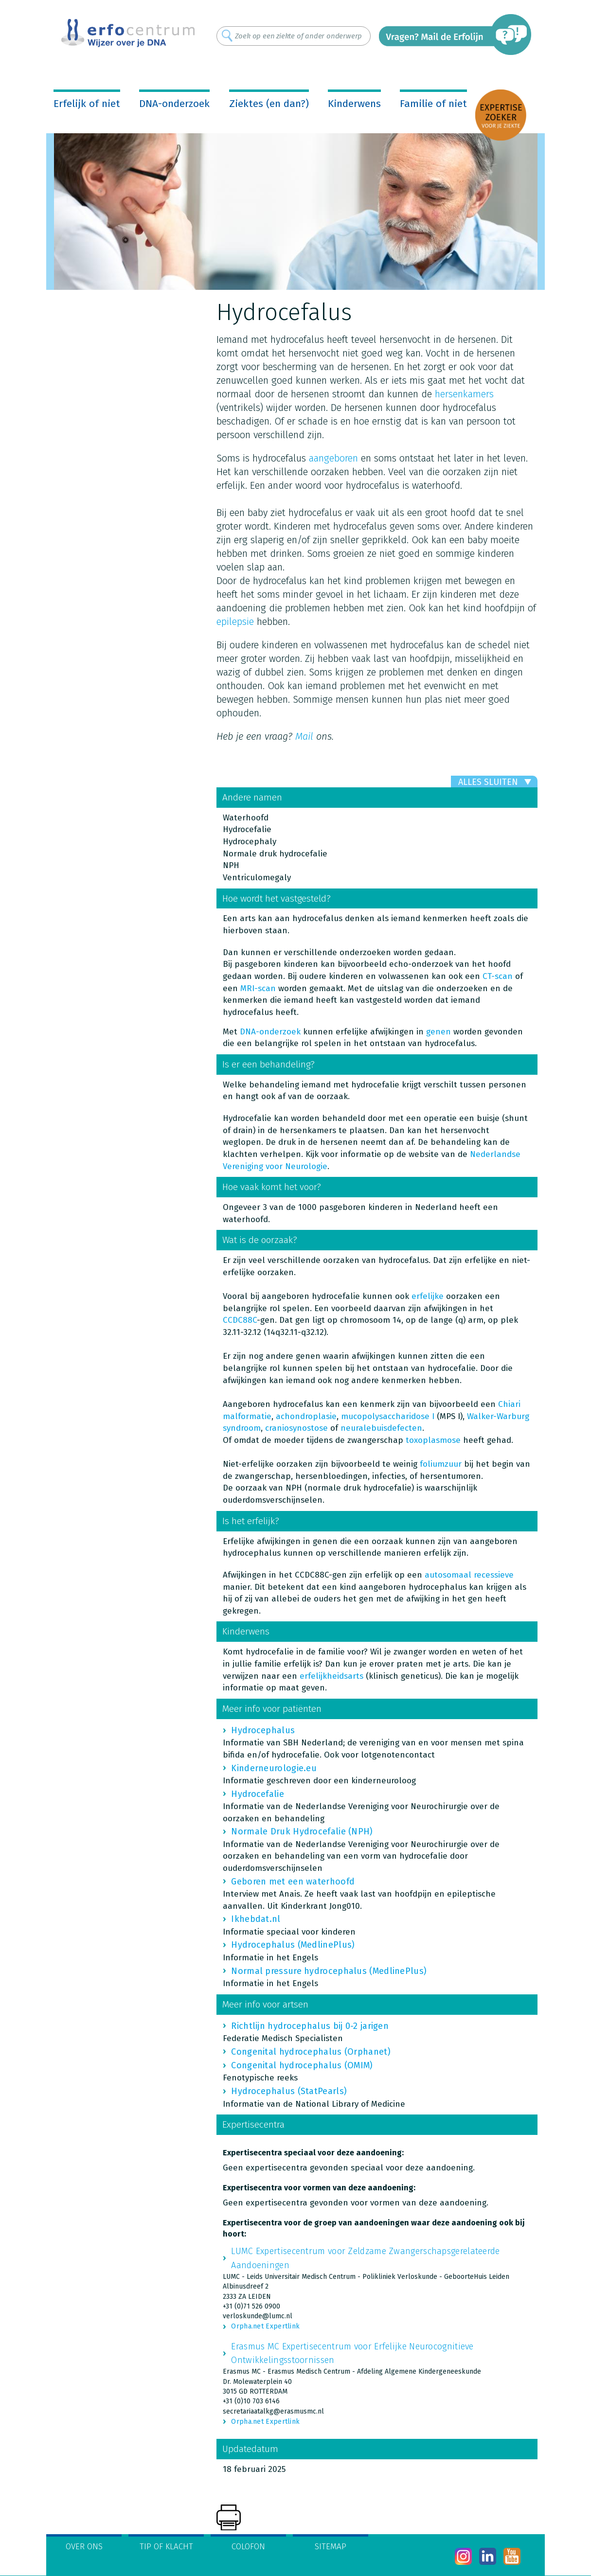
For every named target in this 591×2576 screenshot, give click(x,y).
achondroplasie (306, 1416)
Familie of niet (433, 103)
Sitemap (330, 2546)
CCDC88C (240, 1320)
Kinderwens (354, 103)
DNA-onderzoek (174, 103)
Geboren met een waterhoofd (293, 1881)
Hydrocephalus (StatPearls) (289, 2091)
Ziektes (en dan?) (269, 103)
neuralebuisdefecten (381, 1428)
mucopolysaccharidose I (387, 1416)
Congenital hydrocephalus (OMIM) (302, 2065)
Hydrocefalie (257, 1794)
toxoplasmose (433, 1440)
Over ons (84, 2546)
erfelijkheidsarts (331, 1676)
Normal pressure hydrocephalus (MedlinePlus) (329, 1971)
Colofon (248, 2546)
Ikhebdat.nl (255, 1919)
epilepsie (235, 621)
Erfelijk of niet (87, 103)
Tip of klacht (166, 2546)
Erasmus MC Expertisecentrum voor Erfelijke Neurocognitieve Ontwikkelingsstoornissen (352, 2353)
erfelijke (428, 1296)
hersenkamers (464, 394)
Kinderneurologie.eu (274, 1768)
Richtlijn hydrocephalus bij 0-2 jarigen (310, 2026)
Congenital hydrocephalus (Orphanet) (311, 2051)
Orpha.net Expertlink (265, 2326)
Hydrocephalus (263, 1730)
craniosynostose (296, 1428)
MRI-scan (258, 988)
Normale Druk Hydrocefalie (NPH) (302, 1831)
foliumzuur (441, 1464)
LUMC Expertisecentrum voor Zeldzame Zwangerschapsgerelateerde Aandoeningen (365, 2258)
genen (438, 1032)
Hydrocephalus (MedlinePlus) (293, 1944)
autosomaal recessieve (469, 1575)
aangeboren (333, 458)
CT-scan (498, 976)
